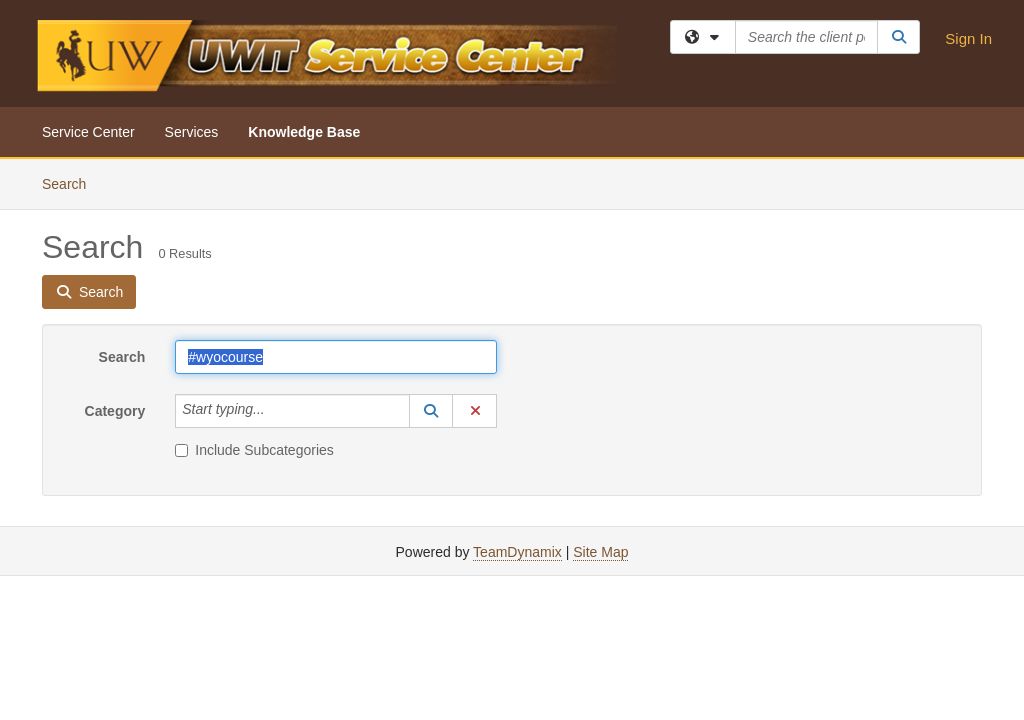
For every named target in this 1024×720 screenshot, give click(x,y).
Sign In (968, 38)
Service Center (88, 132)
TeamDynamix (517, 552)
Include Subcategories (254, 450)
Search (71, 182)
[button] (431, 411)
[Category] (276, 411)
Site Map (600, 552)
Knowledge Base (304, 132)
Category (115, 411)
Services (192, 132)
